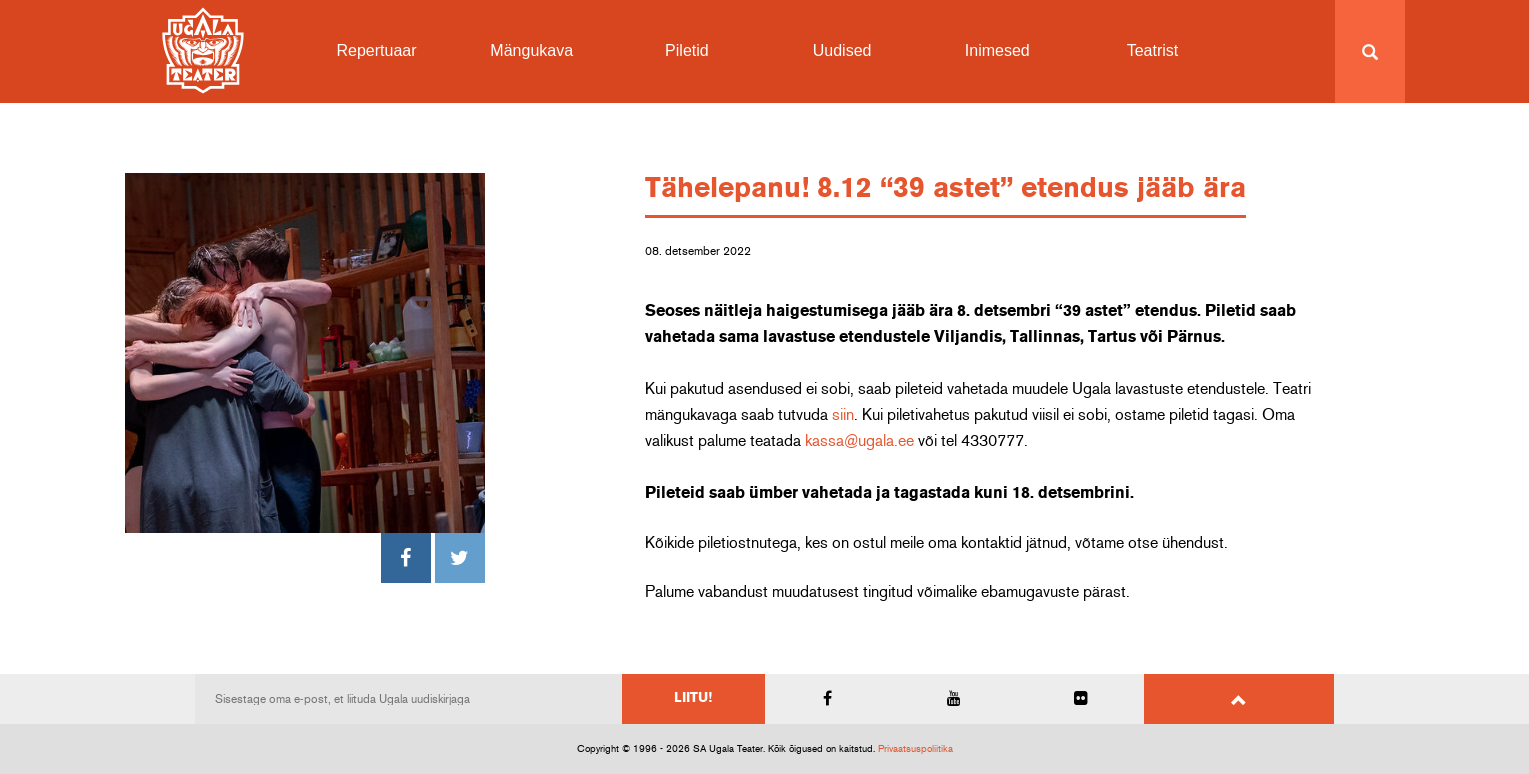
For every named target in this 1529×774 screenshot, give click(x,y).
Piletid (687, 50)
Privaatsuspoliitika (915, 749)
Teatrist (1153, 50)
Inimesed (997, 50)
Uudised (842, 50)
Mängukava (531, 50)
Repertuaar (377, 50)
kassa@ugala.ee (859, 441)
